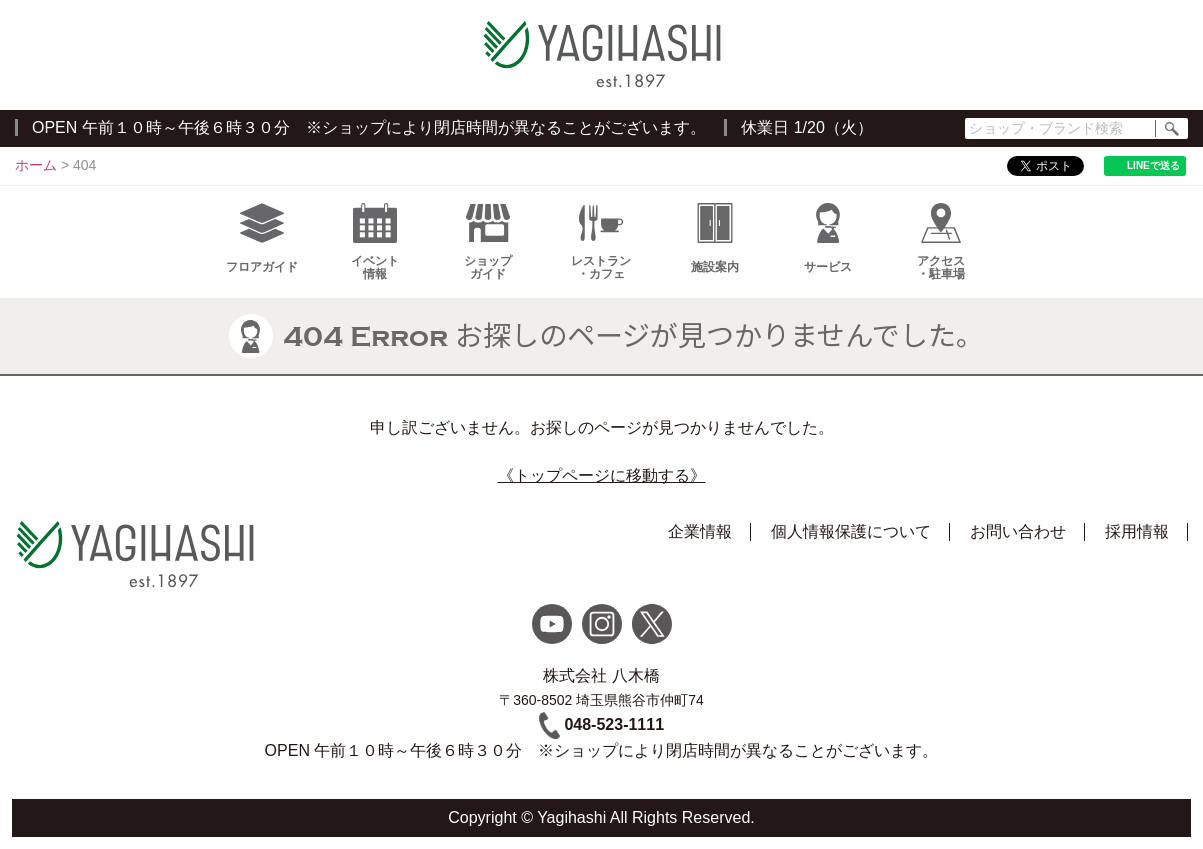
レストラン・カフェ (601, 242)
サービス (828, 238)
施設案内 (715, 238)
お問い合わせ (1018, 531)
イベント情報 (375, 242)
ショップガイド (488, 242)
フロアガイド (262, 238)
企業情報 (700, 531)
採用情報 (1137, 531)
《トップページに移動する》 (602, 475)
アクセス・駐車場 (941, 242)
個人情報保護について (851, 531)
